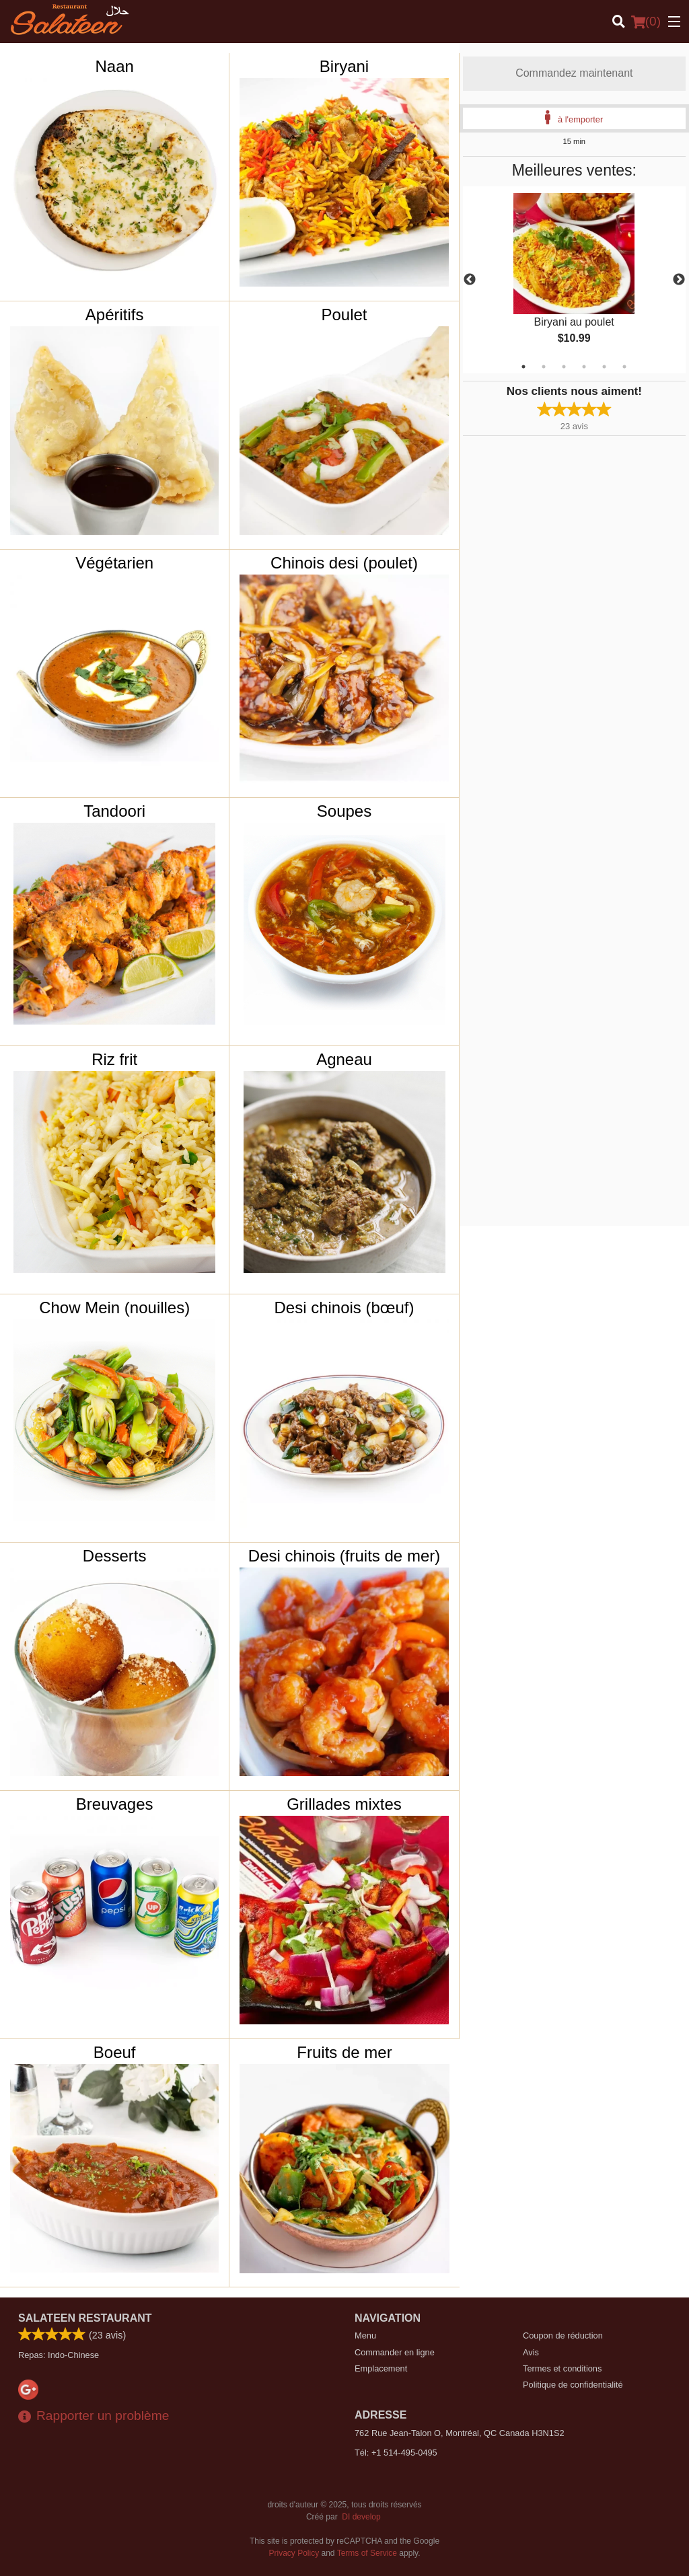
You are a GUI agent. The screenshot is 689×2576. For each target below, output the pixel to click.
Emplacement (381, 2368)
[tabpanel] (574, 280)
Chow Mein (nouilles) (114, 1307)
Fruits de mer (344, 2052)
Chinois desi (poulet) (344, 563)
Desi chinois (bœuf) (344, 1307)
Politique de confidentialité (573, 2385)
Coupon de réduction (563, 2335)
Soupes (344, 811)
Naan (114, 66)
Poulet (344, 314)
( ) (646, 21)
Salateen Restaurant (85, 2318)
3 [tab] (564, 366)
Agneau (344, 1059)
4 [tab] (584, 366)
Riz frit (114, 1059)
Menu (365, 2335)
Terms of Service (367, 2553)
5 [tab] (604, 366)
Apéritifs (114, 314)
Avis (531, 2352)
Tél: (396, 2453)
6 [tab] (624, 366)
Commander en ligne (395, 2352)
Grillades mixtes (344, 1804)
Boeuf (115, 2052)
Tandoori (114, 811)
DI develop (361, 2517)
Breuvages (114, 1804)
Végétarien (114, 563)
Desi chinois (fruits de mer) (344, 1556)
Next (679, 280)
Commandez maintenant (573, 73)
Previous (469, 280)
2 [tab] (543, 366)
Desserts (115, 1556)
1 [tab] (523, 366)
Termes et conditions (562, 2368)
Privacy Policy (294, 2553)
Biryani (344, 66)
